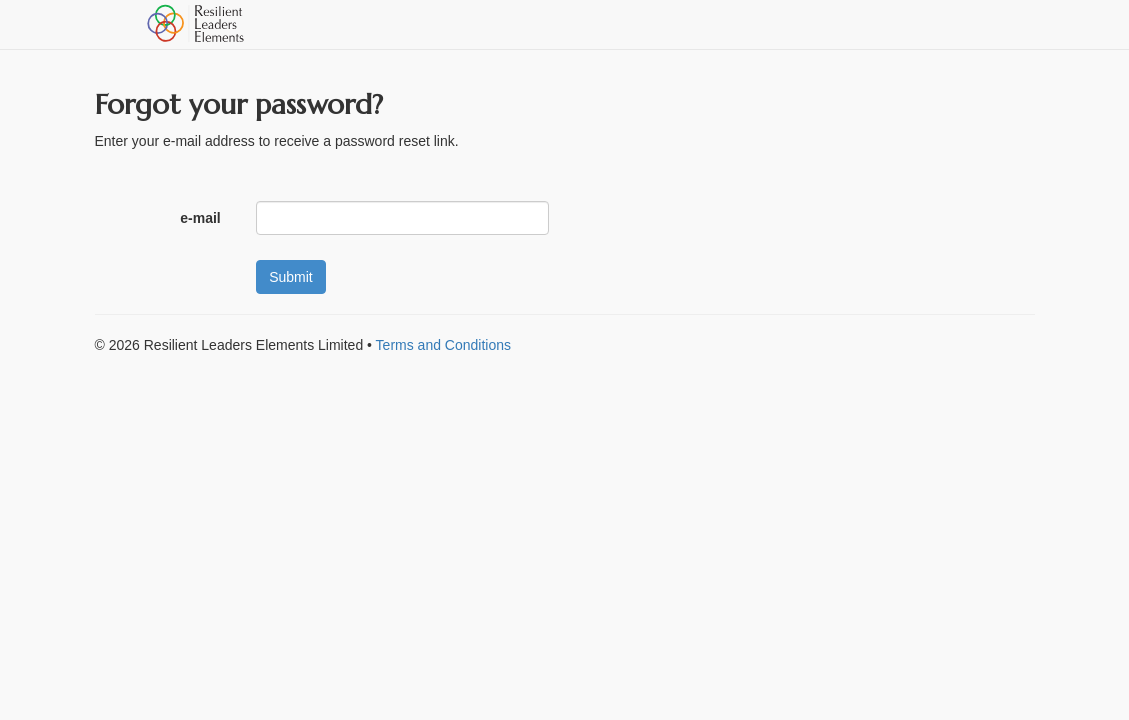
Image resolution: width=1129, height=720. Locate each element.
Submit (291, 277)
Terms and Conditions (443, 345)
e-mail (203, 218)
